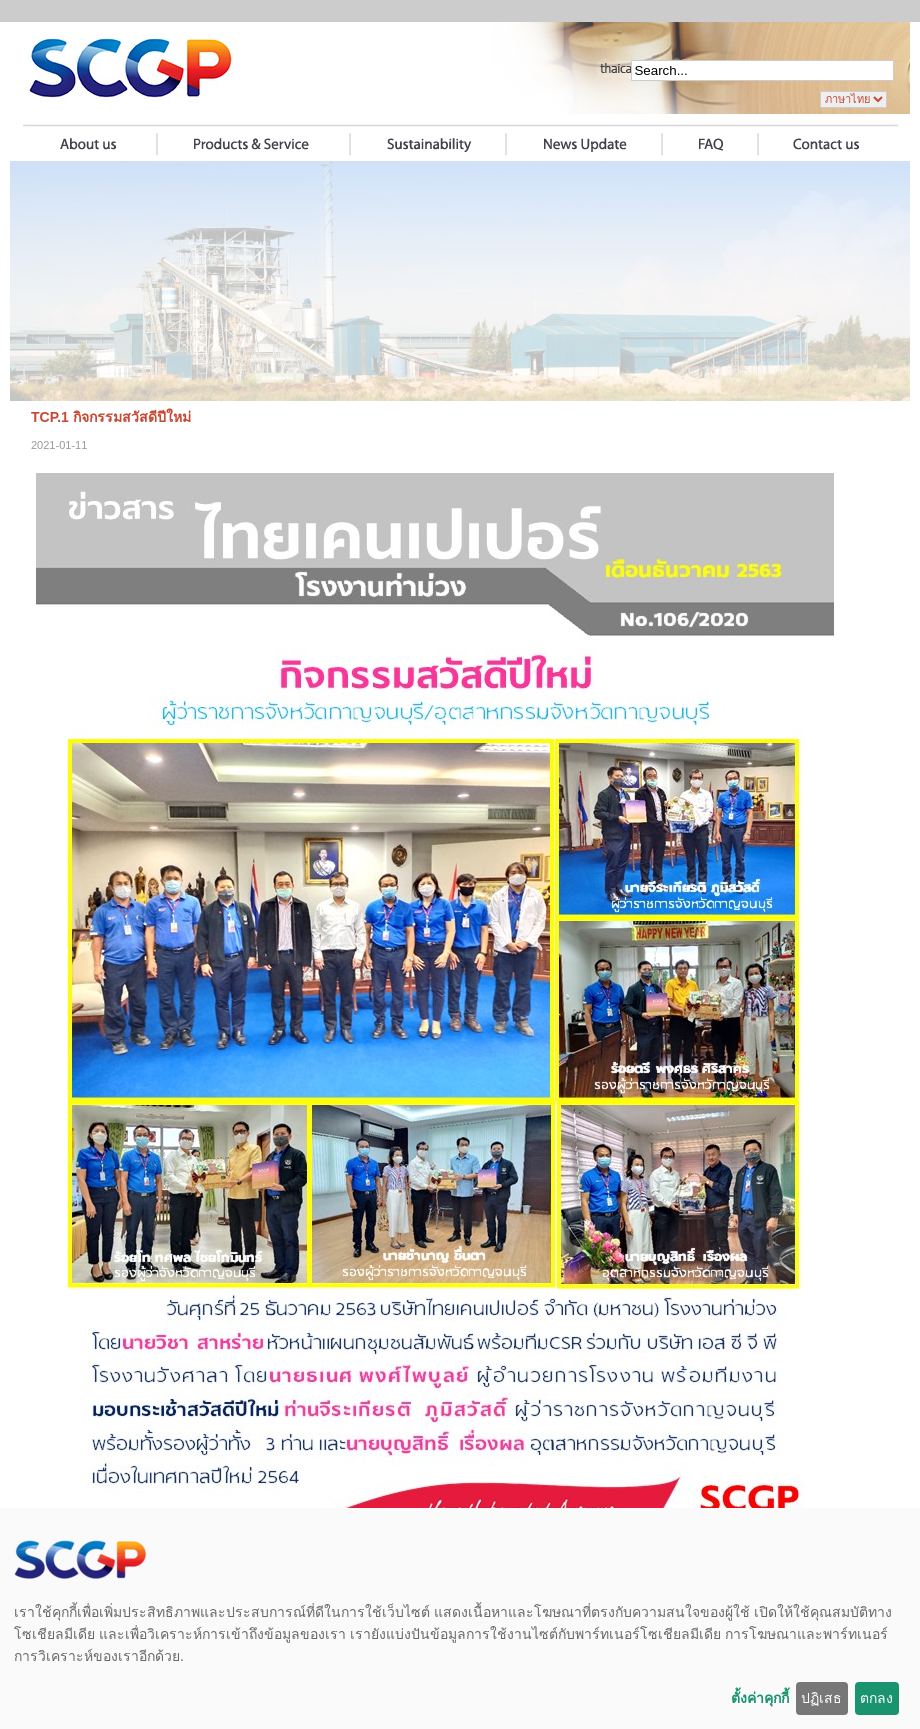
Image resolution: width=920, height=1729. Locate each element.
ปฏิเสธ (821, 1698)
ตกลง (876, 1698)
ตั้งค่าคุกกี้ (760, 1698)
